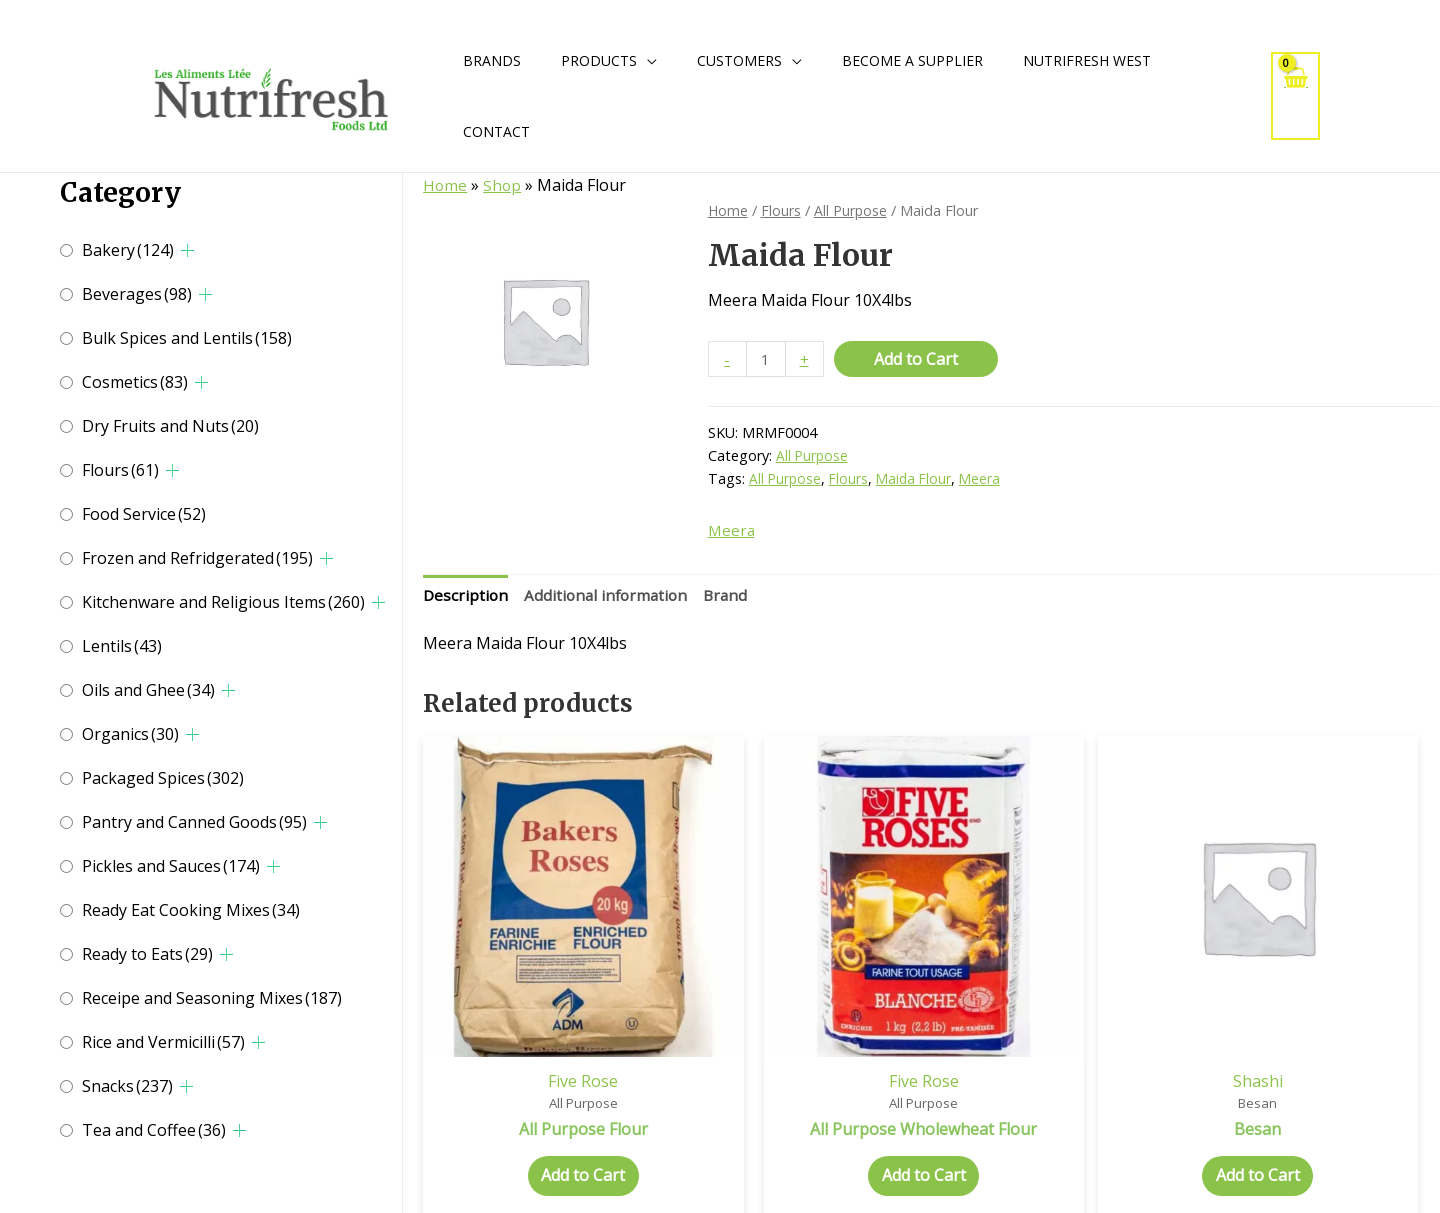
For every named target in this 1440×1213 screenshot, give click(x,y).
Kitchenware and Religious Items (223, 602)
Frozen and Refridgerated (197, 558)
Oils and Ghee (148, 690)
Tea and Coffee (154, 1130)
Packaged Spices (163, 778)
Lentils (122, 646)
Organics (130, 734)
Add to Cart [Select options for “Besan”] (1061, 1102)
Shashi (1061, 1005)
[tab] (466, 599)
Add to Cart (918, 359)
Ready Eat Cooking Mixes (191, 910)
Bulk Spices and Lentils (187, 338)
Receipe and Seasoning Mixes (212, 998)
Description (466, 598)
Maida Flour (918, 480)
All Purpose (853, 210)
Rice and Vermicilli (163, 1042)
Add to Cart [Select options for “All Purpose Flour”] (543, 1102)
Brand (734, 598)
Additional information (610, 598)
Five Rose (543, 1005)
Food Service (144, 514)
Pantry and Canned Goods (194, 822)
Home (445, 185)
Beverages (137, 294)
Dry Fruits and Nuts (170, 426)
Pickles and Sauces (171, 866)
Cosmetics (135, 382)
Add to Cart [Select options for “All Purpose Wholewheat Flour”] (802, 1123)
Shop (503, 185)
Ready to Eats (147, 954)
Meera (986, 480)
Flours (120, 470)
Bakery (128, 250)
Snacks (127, 1086)
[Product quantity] (767, 359)
